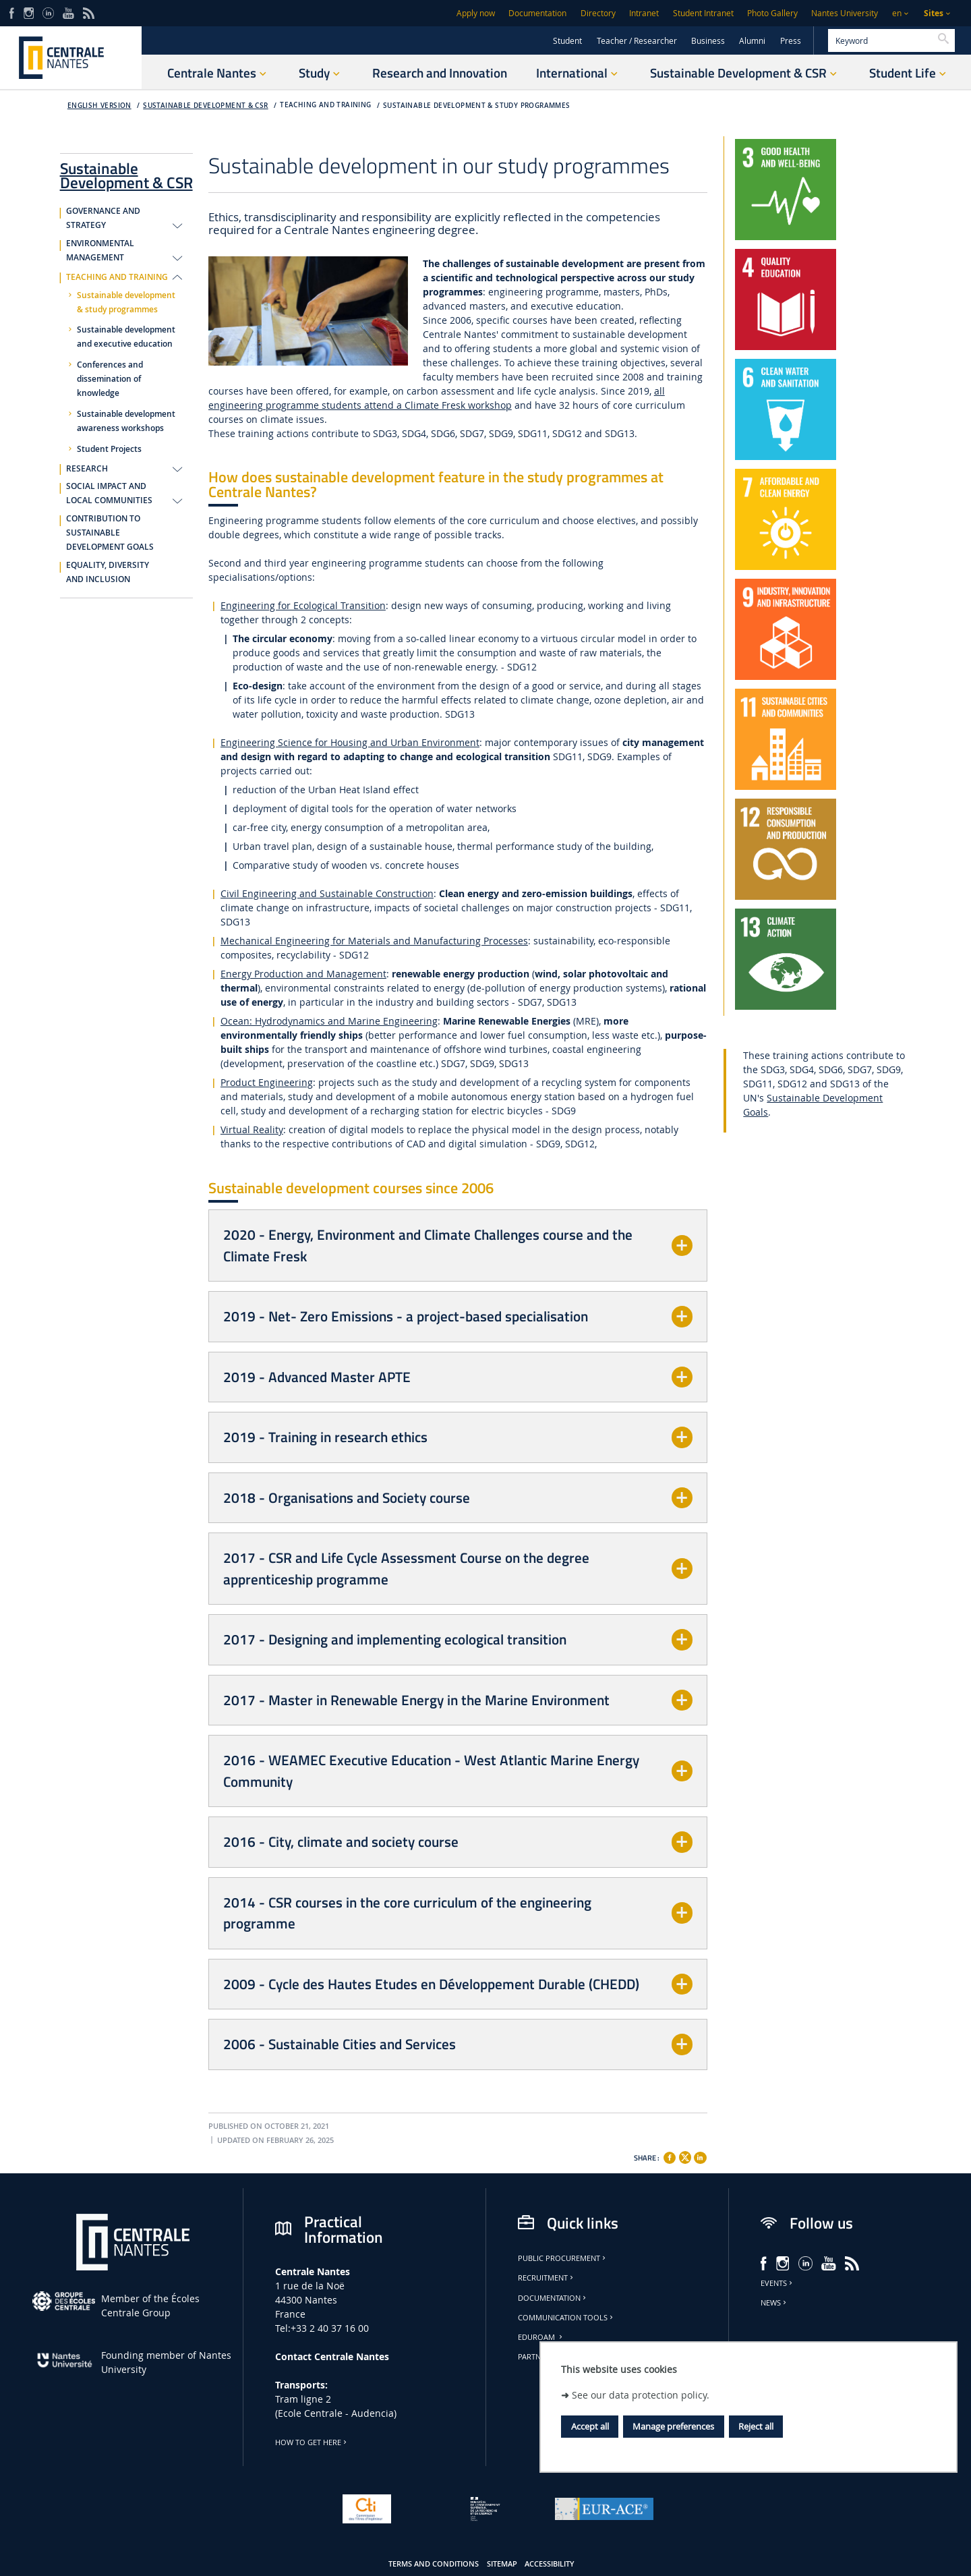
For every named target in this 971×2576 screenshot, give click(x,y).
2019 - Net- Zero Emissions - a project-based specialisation (405, 1316)
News (774, 2303)
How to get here (312, 2442)
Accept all (590, 2426)
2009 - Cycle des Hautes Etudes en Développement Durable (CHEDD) (431, 1984)
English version (99, 105)
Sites (933, 13)
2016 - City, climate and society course (341, 1841)
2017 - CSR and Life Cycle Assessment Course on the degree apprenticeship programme (406, 1568)
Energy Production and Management (303, 973)
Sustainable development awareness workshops (126, 421)
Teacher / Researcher (637, 41)
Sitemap (502, 2564)
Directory (598, 13)
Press (790, 41)
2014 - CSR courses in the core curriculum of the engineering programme (407, 1913)
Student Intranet (703, 13)
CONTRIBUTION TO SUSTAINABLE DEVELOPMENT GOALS (110, 532)
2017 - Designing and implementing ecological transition (394, 1639)
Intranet (644, 13)
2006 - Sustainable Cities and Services (339, 2044)
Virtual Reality (251, 1129)
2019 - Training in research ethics (325, 1437)
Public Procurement (563, 2258)
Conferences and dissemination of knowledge (110, 379)
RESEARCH (87, 468)
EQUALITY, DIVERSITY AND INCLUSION (107, 572)
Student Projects (109, 449)
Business (708, 41)
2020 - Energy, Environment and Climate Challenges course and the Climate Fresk (427, 1245)
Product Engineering (266, 1082)
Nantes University (844, 13)
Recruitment (546, 2278)
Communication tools (566, 2317)
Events (777, 2283)
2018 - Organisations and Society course (346, 1497)
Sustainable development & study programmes (476, 105)
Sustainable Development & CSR (205, 105)
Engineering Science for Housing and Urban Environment (349, 742)
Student (567, 41)
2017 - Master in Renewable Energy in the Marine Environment (416, 1700)
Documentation (537, 13)
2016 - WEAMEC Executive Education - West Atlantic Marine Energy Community (431, 1770)
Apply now (476, 13)
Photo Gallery (772, 13)
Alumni (752, 41)
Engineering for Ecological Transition (303, 605)
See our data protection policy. (640, 2394)
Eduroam (541, 2337)
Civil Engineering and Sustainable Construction (327, 893)
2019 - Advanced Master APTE (317, 1376)
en (897, 13)
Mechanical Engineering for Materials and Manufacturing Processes (374, 940)
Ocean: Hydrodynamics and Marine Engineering (329, 1020)
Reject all (755, 2426)
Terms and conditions (433, 2564)
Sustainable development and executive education (126, 336)
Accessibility (550, 2564)
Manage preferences (673, 2426)
